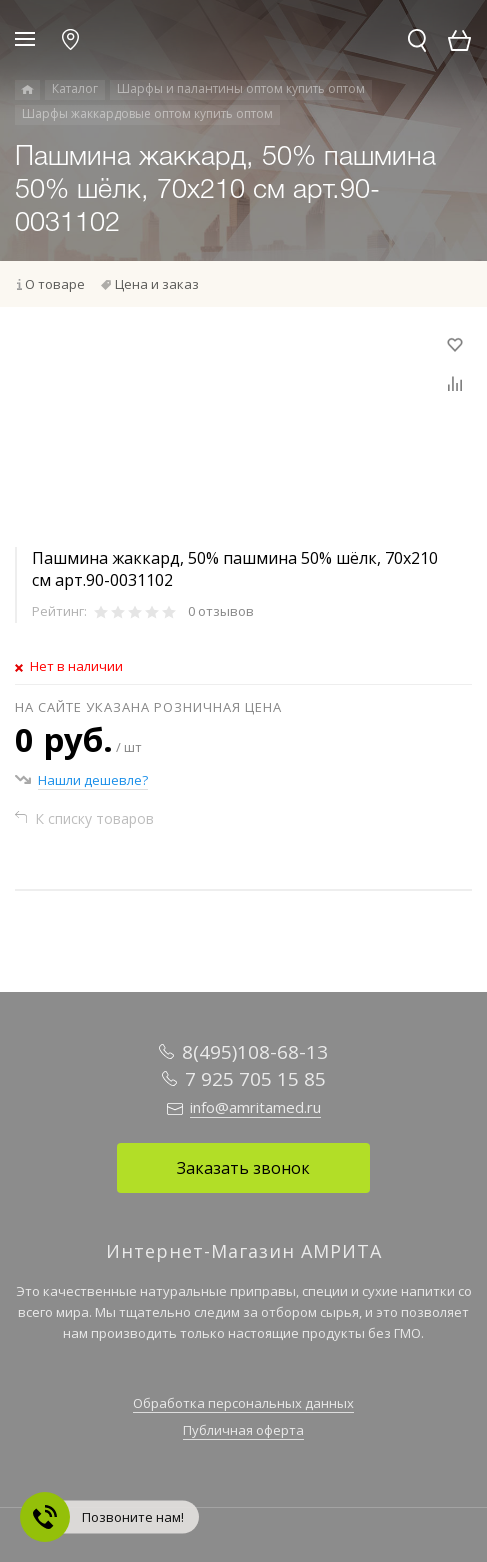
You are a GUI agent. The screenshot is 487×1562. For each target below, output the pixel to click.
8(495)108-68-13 (255, 1052)
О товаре (55, 284)
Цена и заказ (157, 284)
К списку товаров (94, 818)
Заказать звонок (243, 1168)
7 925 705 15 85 (255, 1079)
